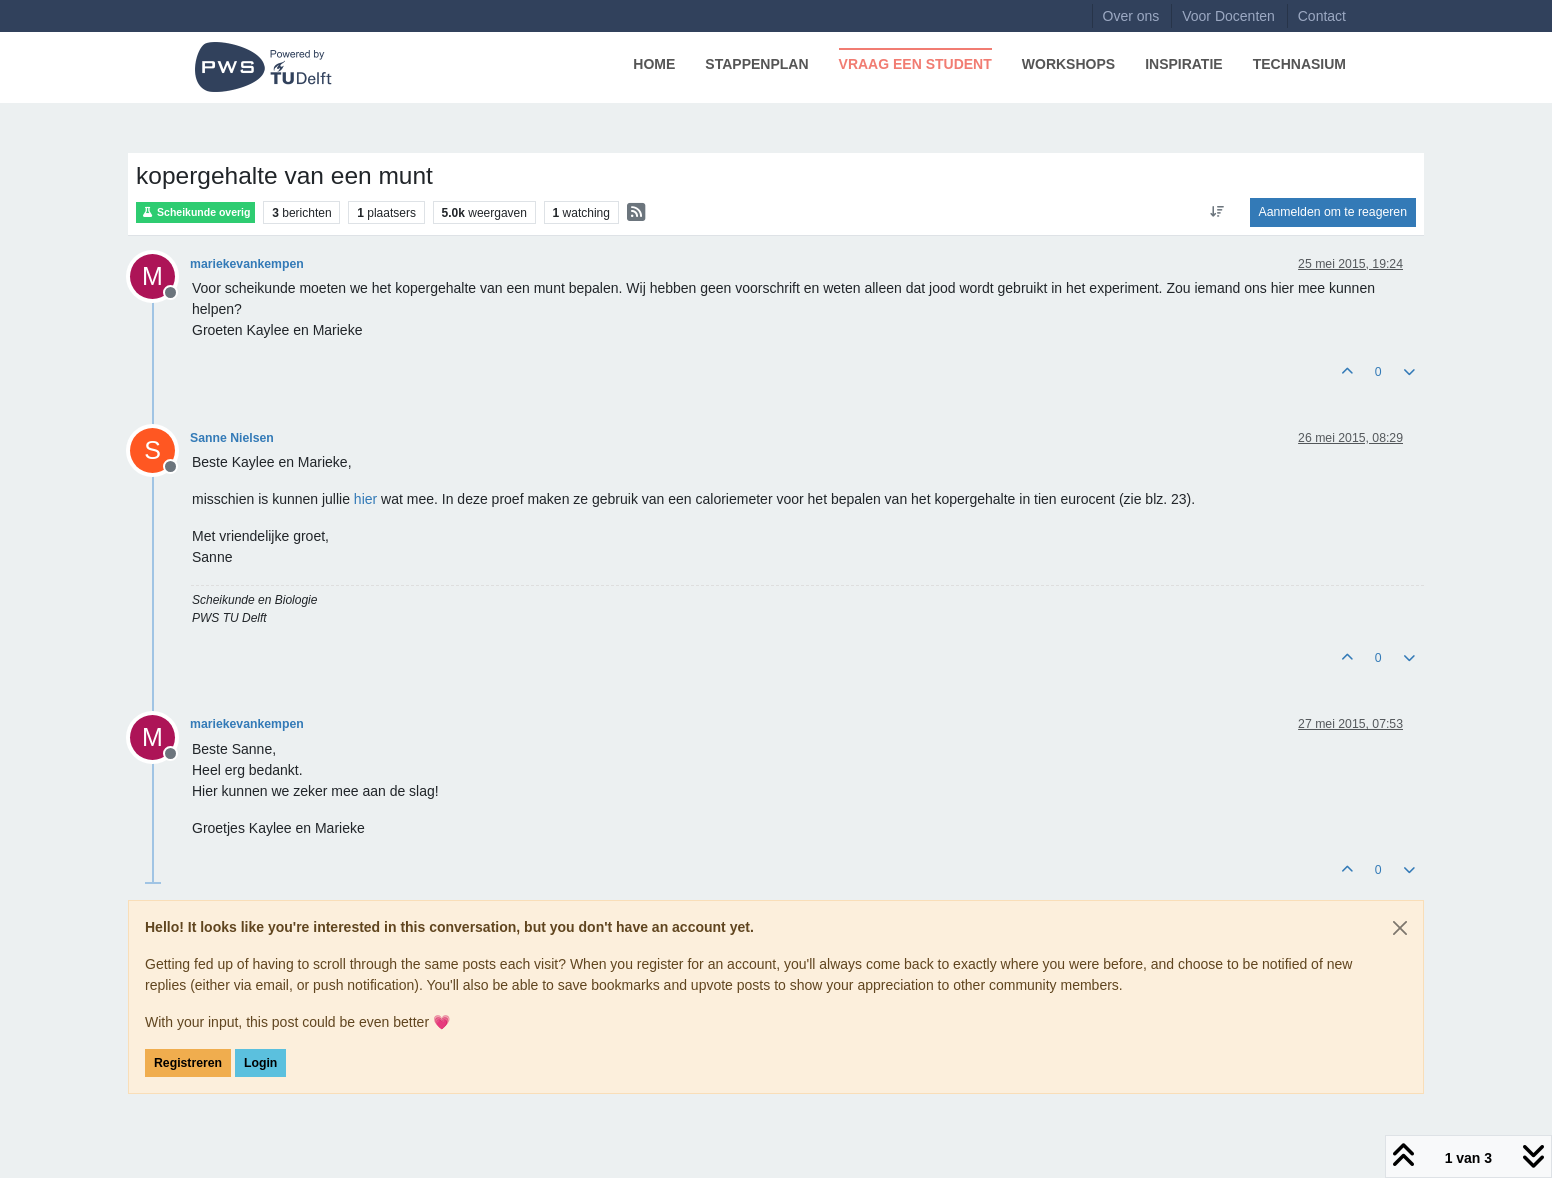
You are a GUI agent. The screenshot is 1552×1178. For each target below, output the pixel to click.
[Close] (1400, 928)
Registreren (188, 1063)
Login (260, 1063)
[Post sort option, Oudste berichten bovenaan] (1216, 212)
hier (365, 499)
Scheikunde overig (195, 212)
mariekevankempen (247, 264)
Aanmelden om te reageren (1333, 212)
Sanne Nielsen (232, 438)
